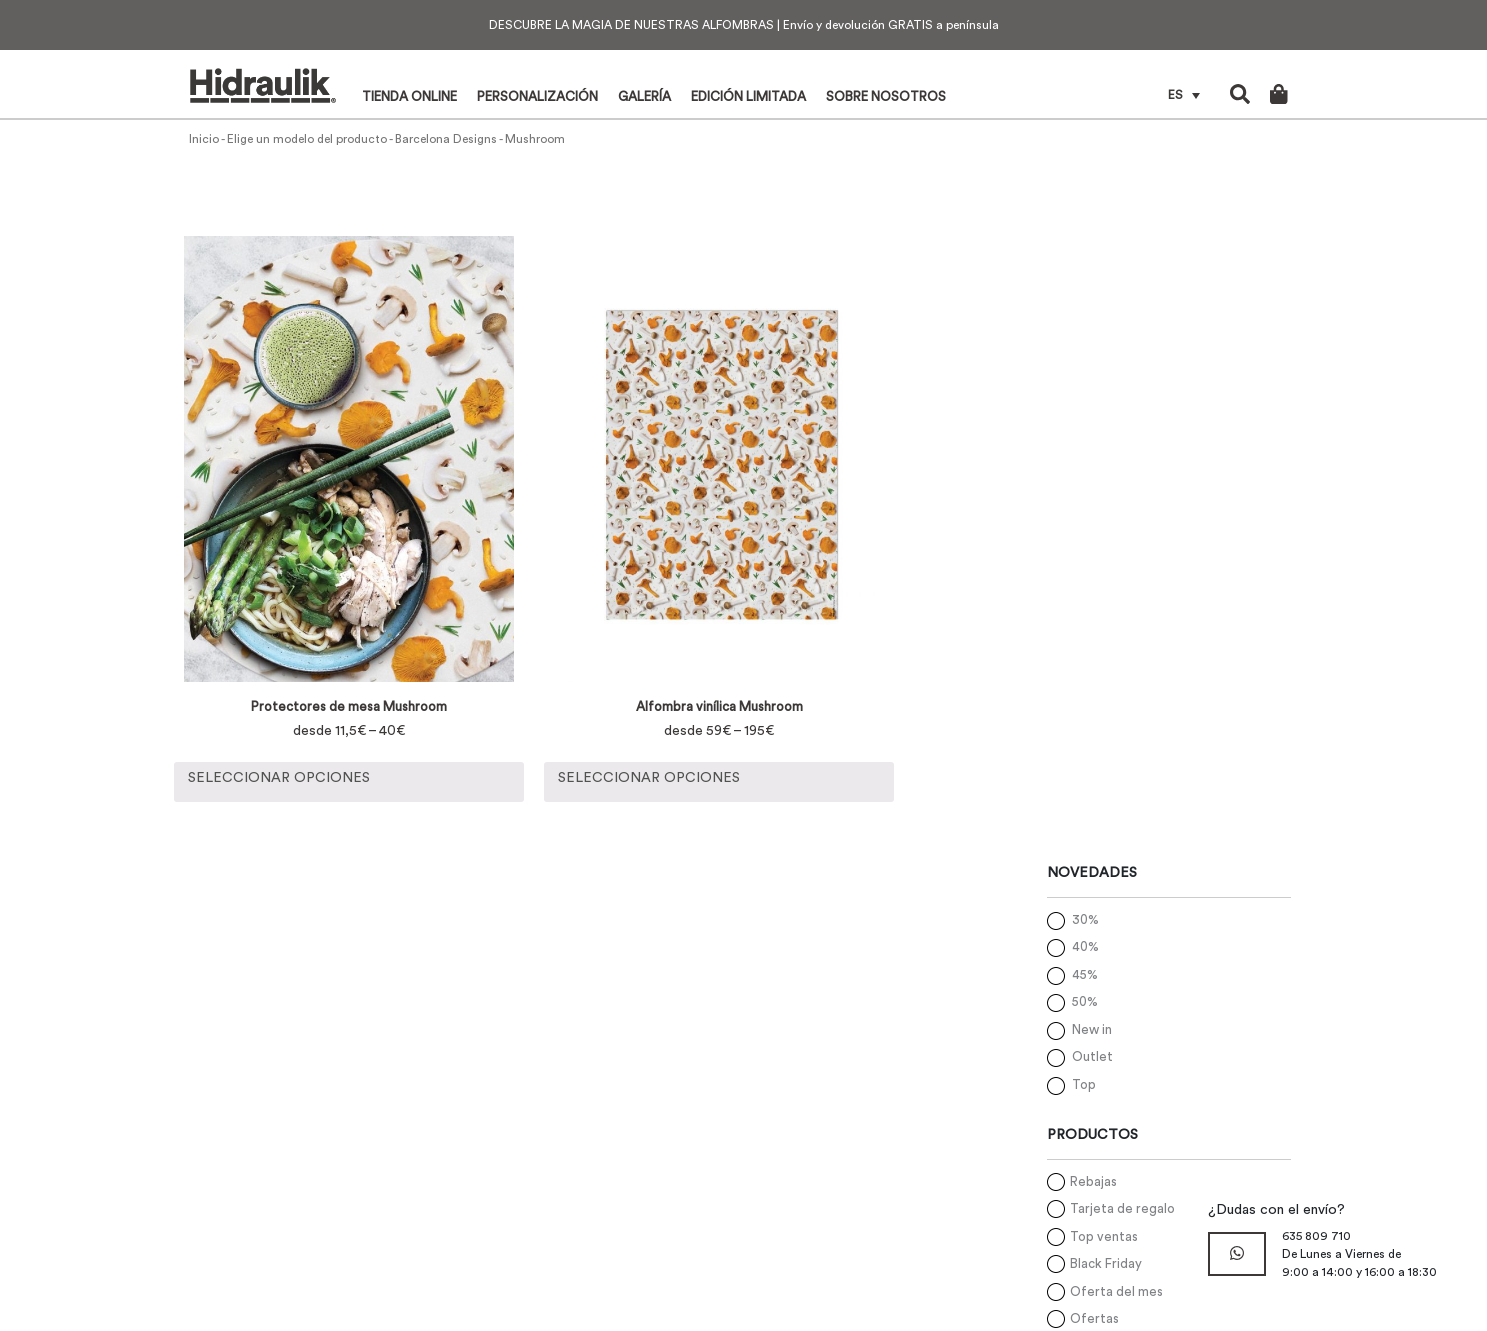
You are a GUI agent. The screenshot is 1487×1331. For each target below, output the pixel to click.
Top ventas (1104, 1236)
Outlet (1092, 1056)
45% (1085, 974)
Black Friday (1106, 1263)
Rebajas (1093, 1181)
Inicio (204, 139)
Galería (644, 96)
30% (1085, 919)
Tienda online (409, 96)
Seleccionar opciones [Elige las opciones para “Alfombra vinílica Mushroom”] (649, 778)
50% (1085, 1001)
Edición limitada (748, 96)
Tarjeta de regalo (1122, 1208)
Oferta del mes (1116, 1291)
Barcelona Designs (446, 139)
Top (1084, 1084)
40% (1085, 946)
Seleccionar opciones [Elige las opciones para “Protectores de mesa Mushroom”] (279, 778)
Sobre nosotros (886, 96)
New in (1092, 1029)
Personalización (537, 96)
